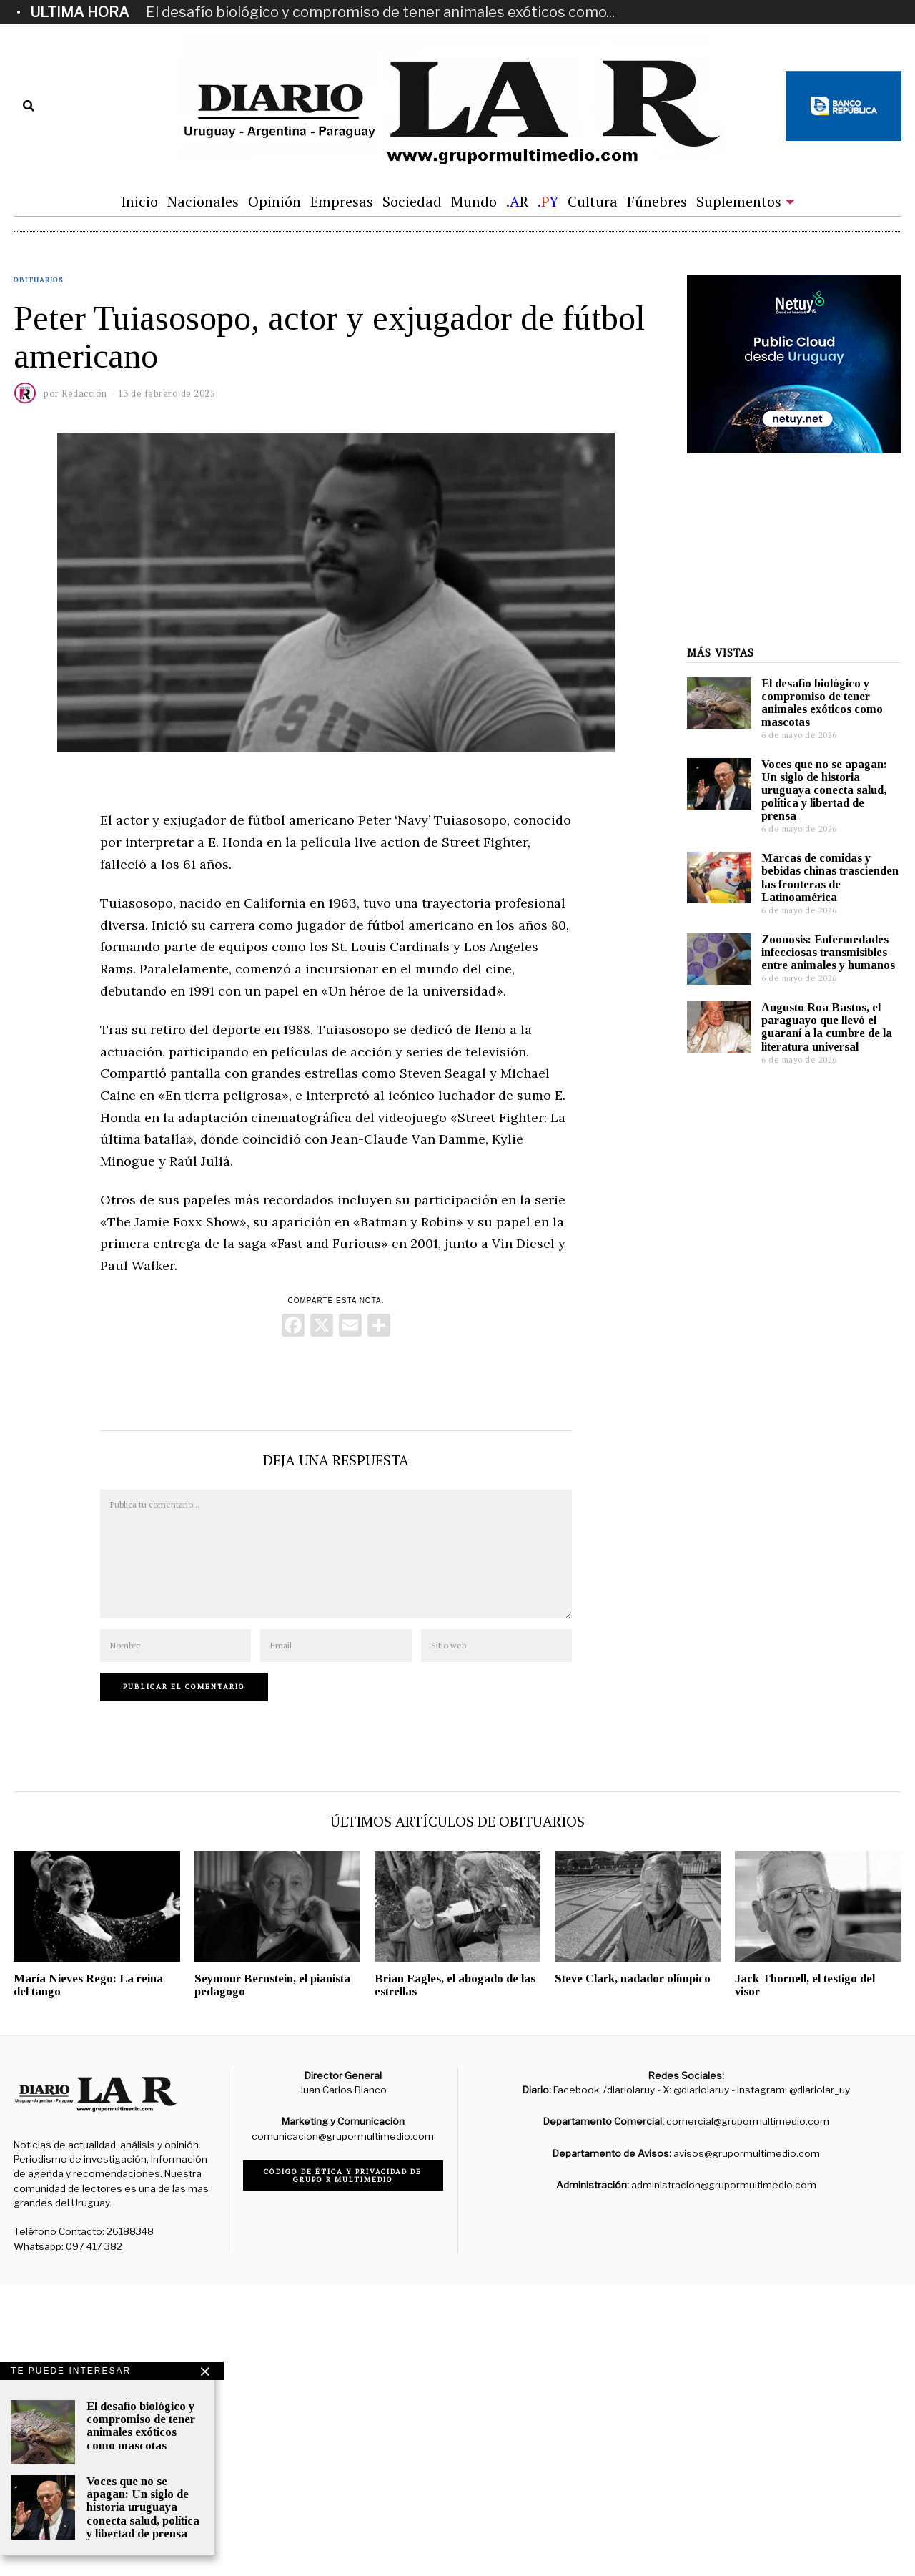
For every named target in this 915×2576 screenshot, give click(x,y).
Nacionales (203, 201)
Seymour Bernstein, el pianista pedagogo (272, 2275)
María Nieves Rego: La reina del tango (88, 2275)
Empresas (341, 201)
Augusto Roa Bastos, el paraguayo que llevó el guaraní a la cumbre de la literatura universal (826, 1992)
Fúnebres (657, 201)
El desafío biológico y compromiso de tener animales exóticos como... (380, 12)
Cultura (593, 201)
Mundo (474, 201)
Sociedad (412, 201)
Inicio (139, 201)
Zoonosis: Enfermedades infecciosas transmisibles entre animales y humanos (828, 1917)
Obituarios (38, 323)
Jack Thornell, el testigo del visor (805, 2275)
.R (517, 201)
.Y (548, 201)
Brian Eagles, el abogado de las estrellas (455, 2275)
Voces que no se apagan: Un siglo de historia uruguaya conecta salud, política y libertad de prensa (824, 1756)
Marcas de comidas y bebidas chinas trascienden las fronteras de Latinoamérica (830, 1843)
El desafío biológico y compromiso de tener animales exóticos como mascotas (822, 1668)
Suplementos (738, 201)
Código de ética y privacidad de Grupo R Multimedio (343, 2465)
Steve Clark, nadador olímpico (633, 2269)
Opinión (274, 201)
